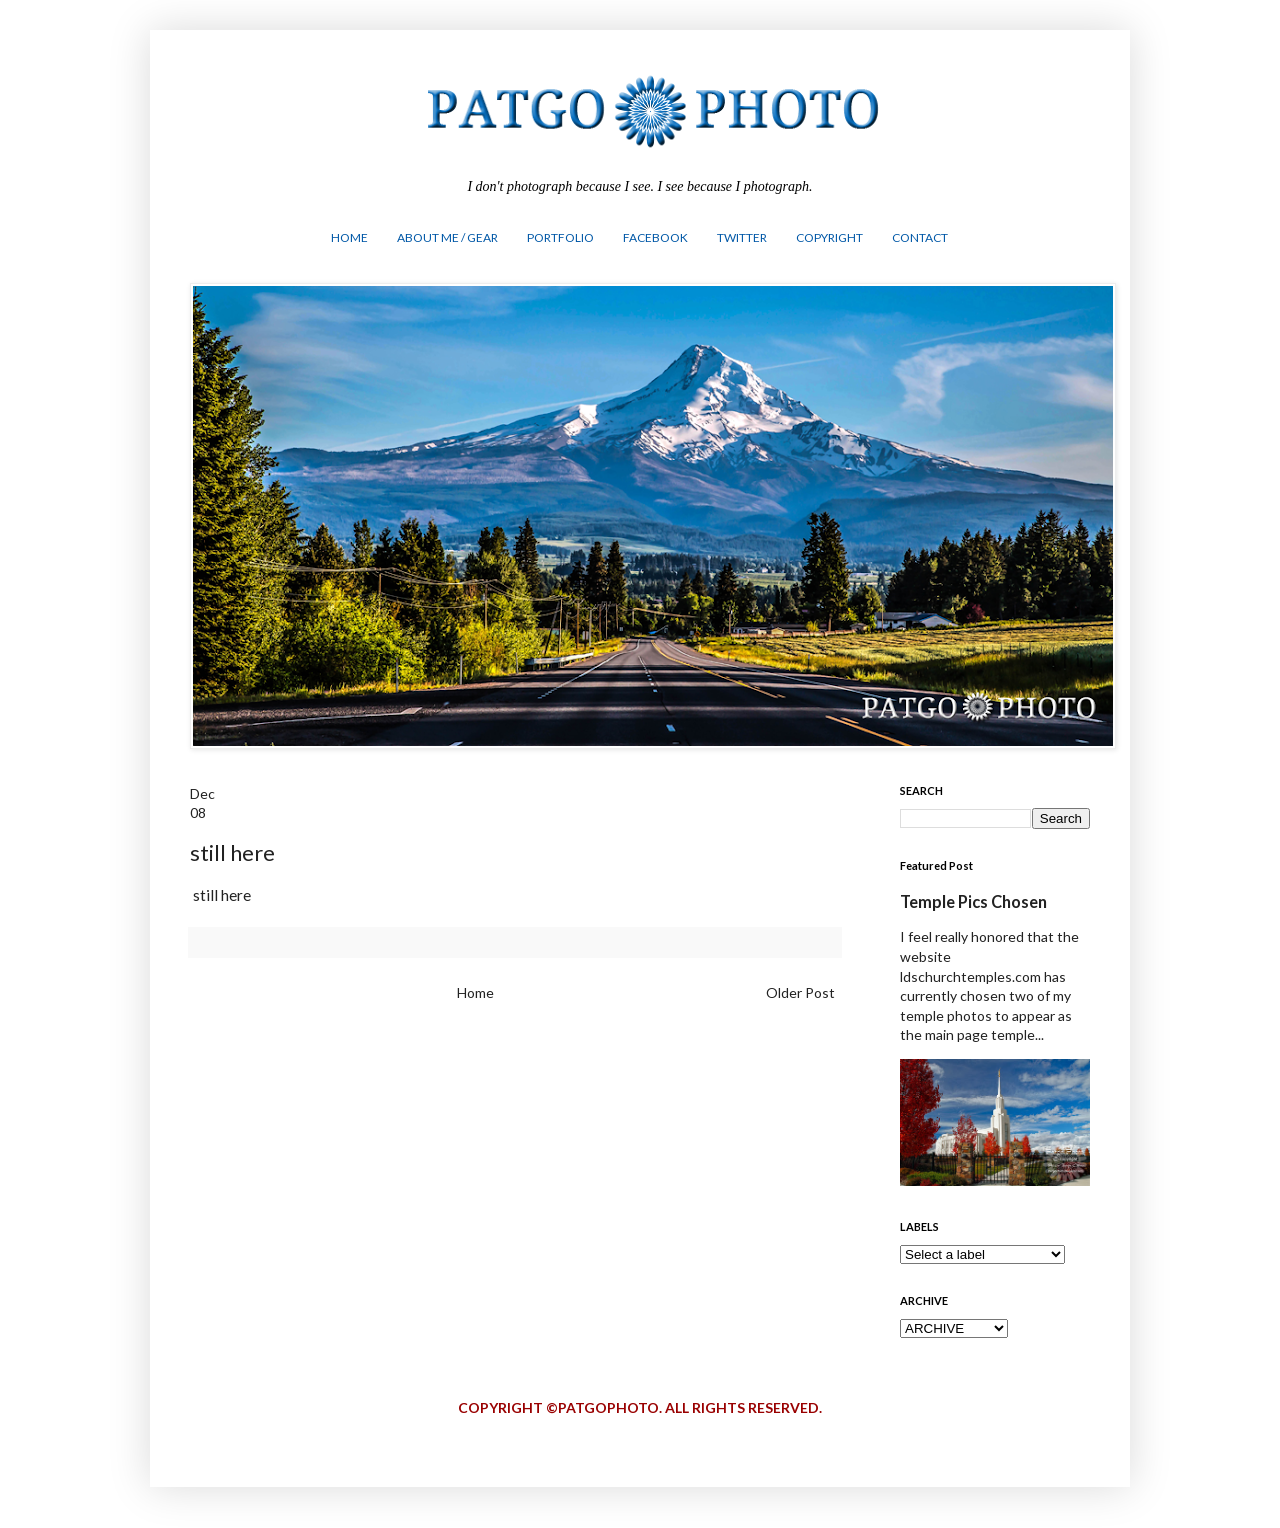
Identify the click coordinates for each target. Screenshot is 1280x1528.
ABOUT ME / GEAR (447, 237)
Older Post (800, 992)
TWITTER (742, 237)
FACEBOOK (655, 237)
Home (475, 992)
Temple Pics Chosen (973, 901)
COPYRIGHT (829, 237)
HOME (349, 237)
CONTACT (920, 237)
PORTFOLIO (560, 237)
